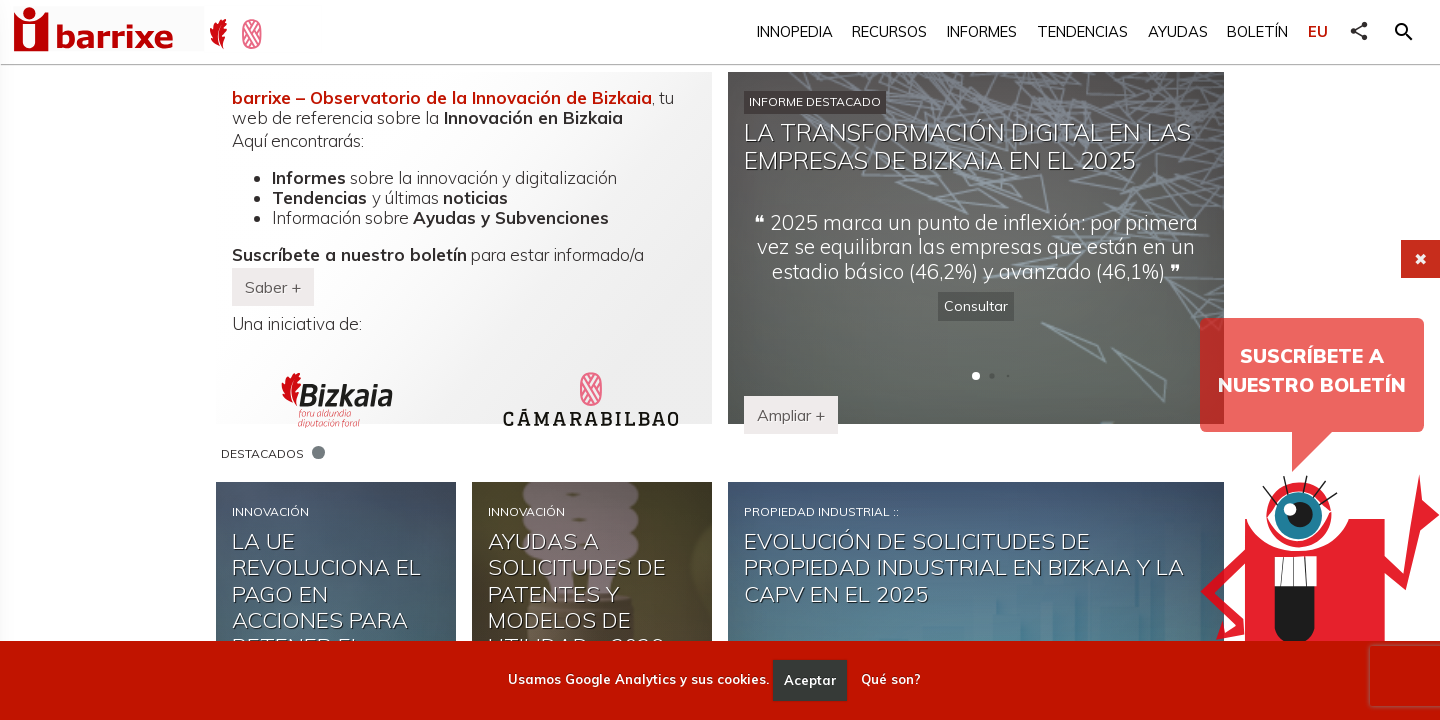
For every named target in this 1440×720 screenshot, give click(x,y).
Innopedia (795, 31)
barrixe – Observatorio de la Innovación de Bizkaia (442, 97)
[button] (1404, 32)
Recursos (889, 31)
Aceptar (810, 680)
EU (1318, 31)
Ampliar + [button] (791, 415)
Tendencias (1082, 31)
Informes (982, 31)
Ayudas (1178, 31)
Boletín (1257, 31)
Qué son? (891, 680)
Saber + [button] (273, 287)
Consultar (976, 306)
